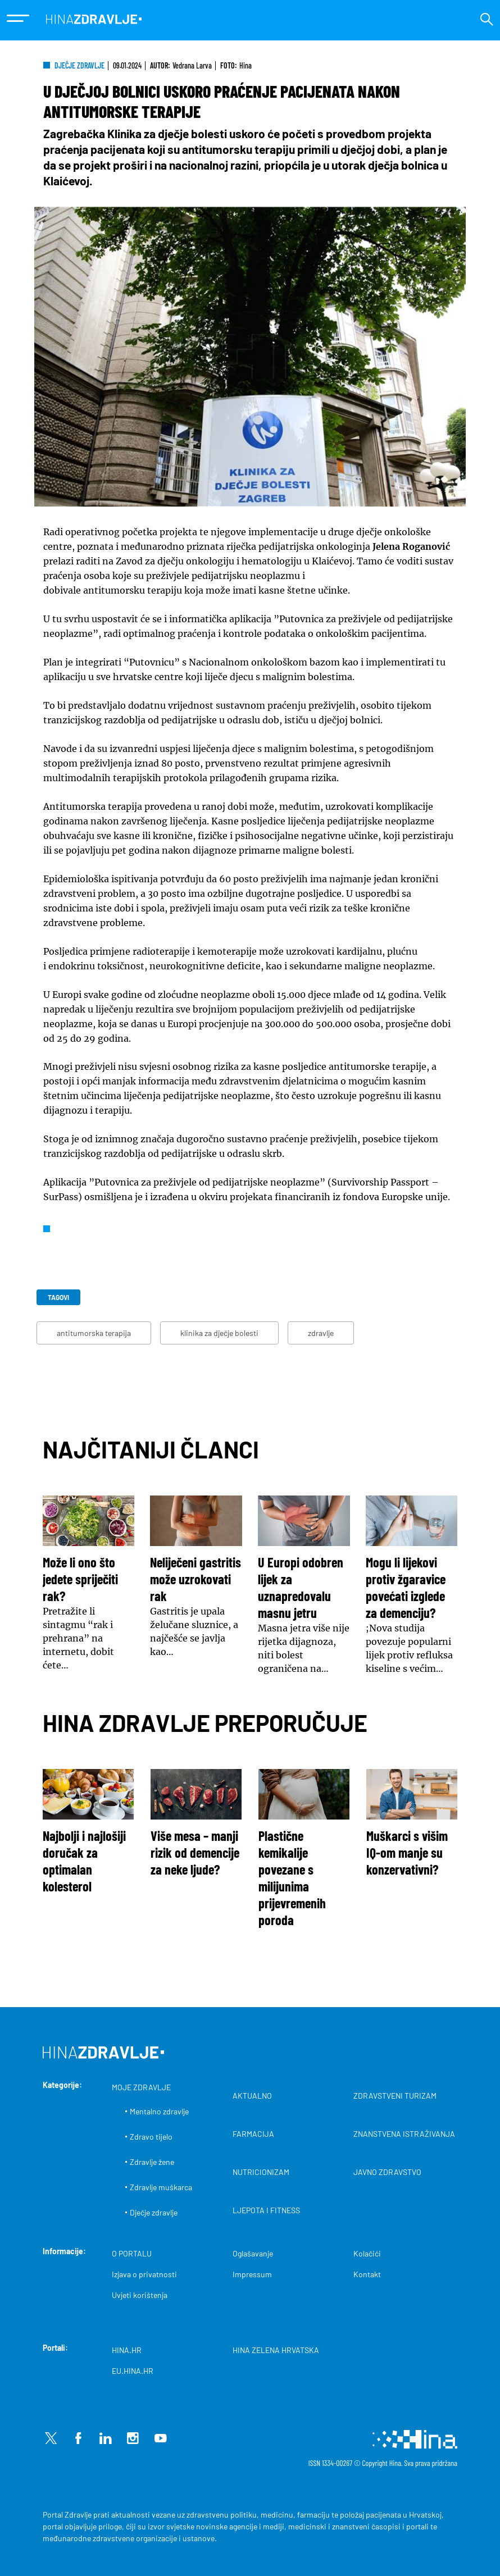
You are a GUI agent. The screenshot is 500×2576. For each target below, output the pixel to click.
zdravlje (321, 1333)
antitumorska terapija (94, 1333)
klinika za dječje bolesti (219, 1333)
